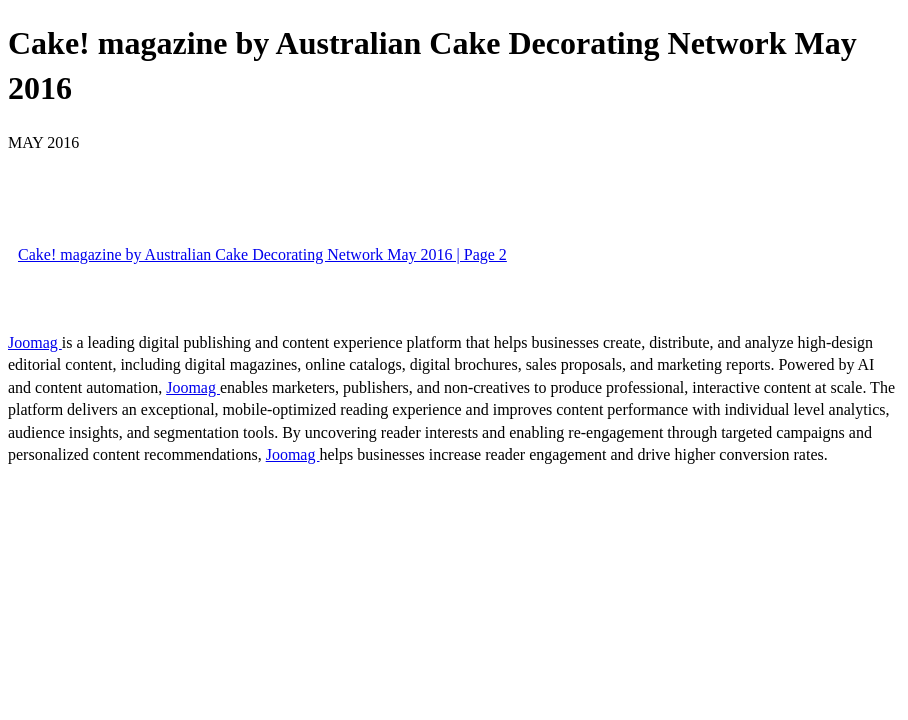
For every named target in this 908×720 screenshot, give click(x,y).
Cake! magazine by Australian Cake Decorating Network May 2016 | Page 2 (262, 254)
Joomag (35, 342)
